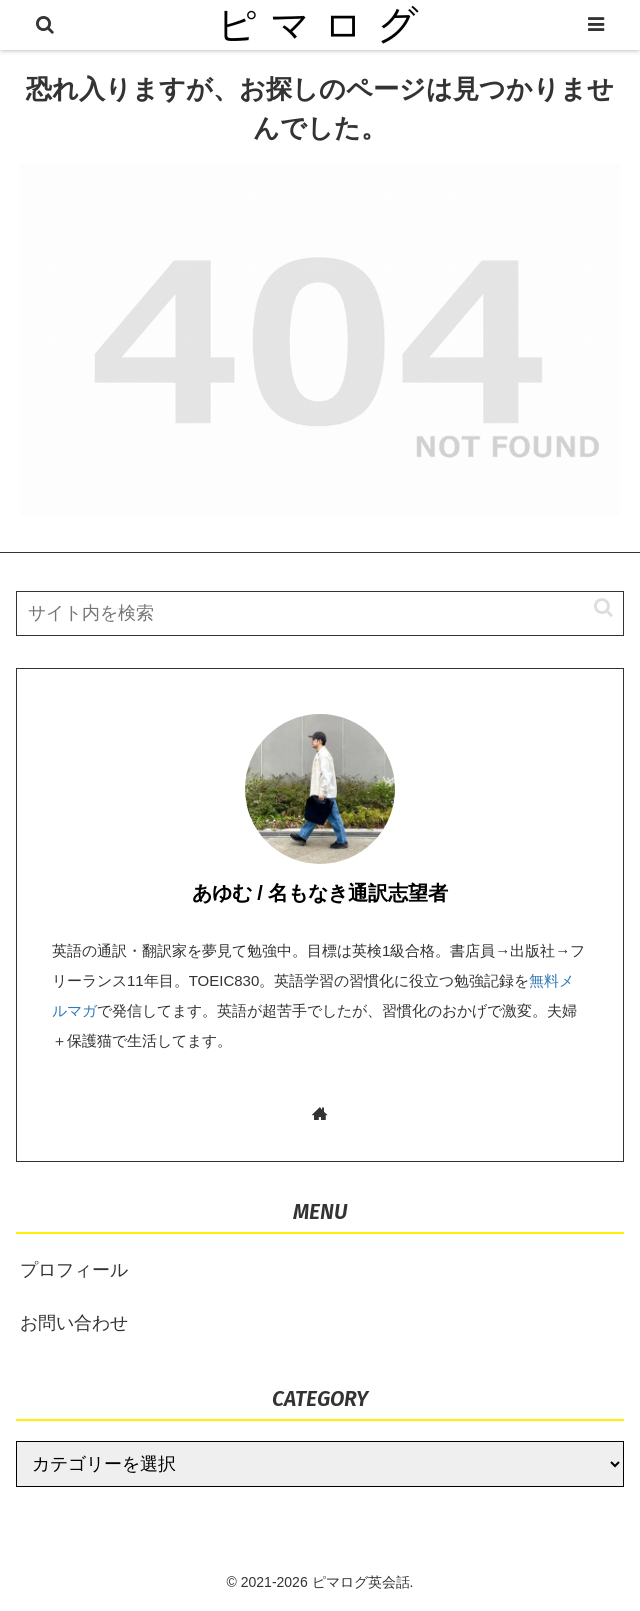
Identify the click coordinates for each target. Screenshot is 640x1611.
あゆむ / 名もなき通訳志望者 (320, 893)
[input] (320, 613)
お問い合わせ (74, 1323)
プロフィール (74, 1270)
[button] (593, 607)
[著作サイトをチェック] (320, 1113)
